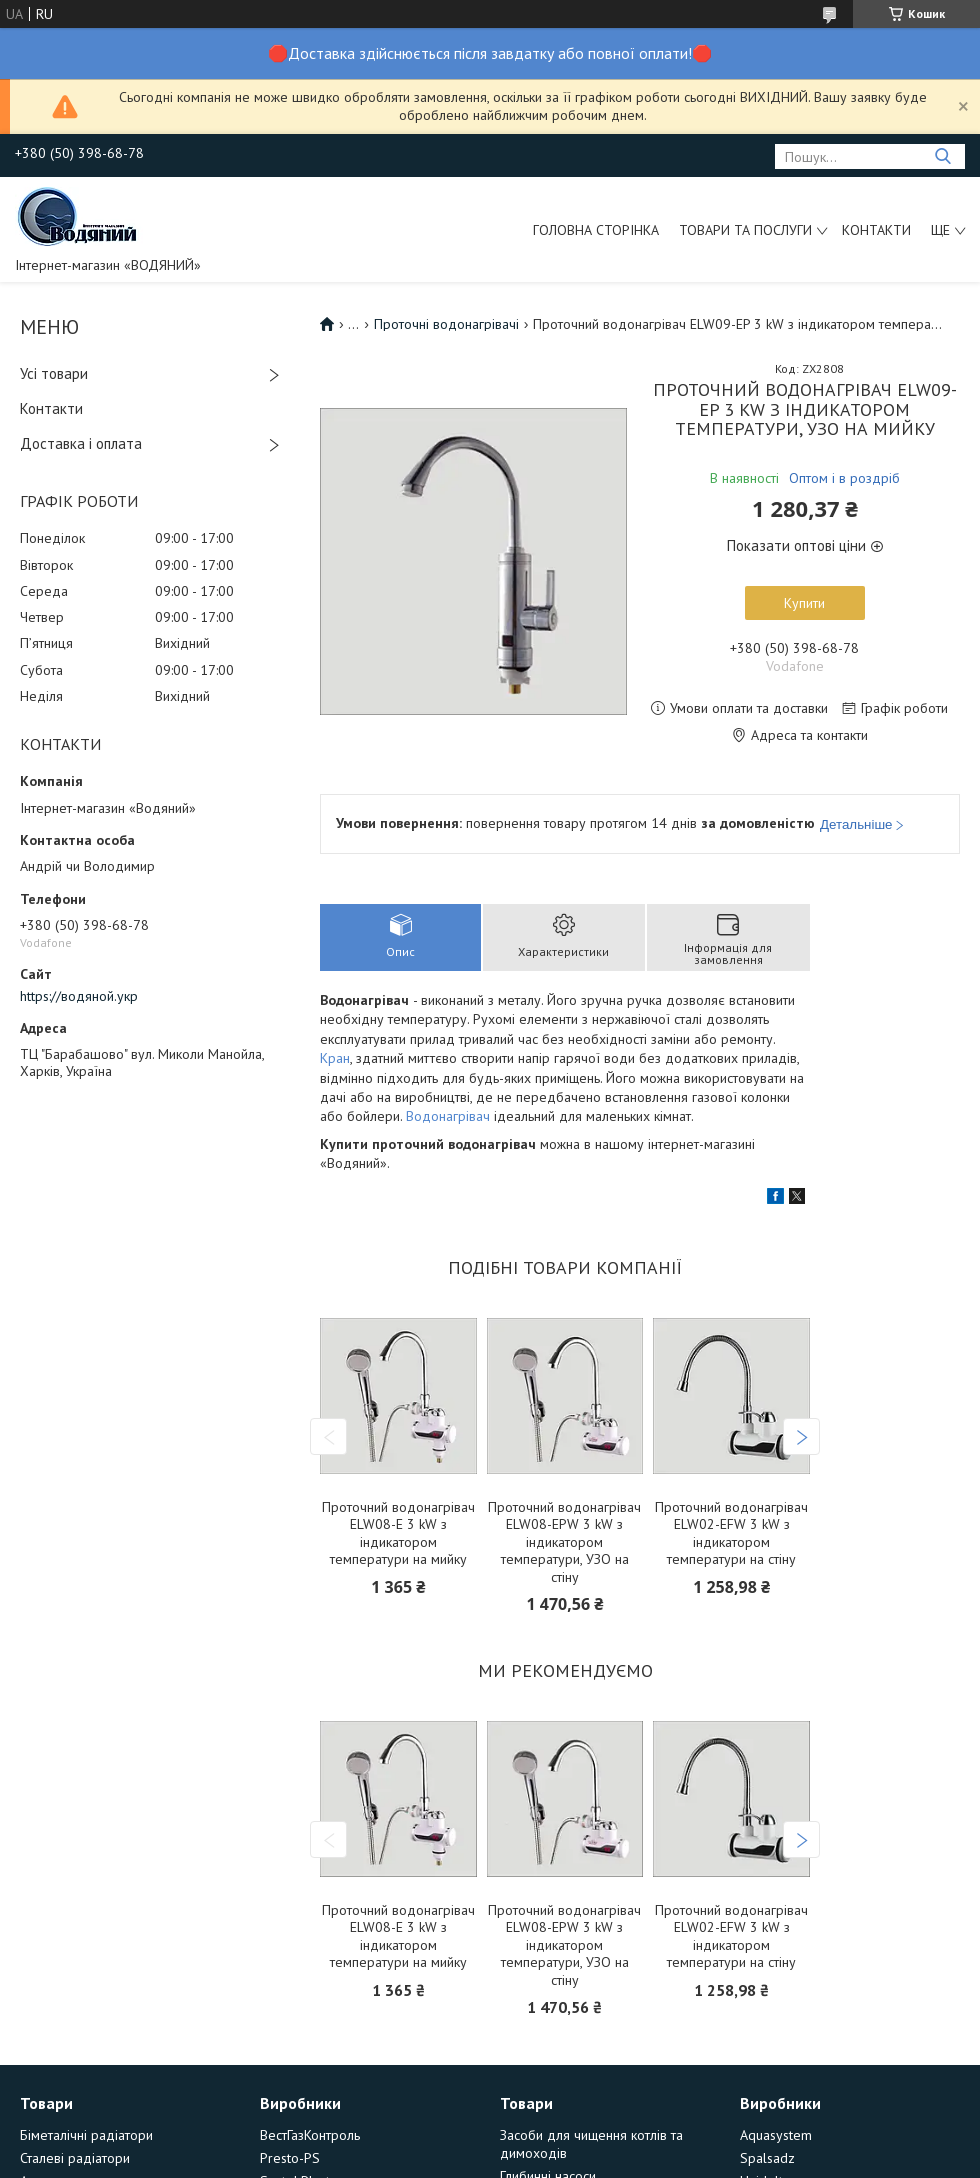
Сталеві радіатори (75, 2158)
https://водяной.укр (79, 996)
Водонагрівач (448, 1116)
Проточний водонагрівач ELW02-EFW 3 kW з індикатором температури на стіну (731, 1534)
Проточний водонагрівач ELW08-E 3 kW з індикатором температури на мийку (398, 1534)
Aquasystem (776, 2135)
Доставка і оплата (81, 443)
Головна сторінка (596, 230)
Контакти (876, 230)
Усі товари (54, 373)
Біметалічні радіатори (86, 2135)
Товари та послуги (745, 230)
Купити (804, 603)
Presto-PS (290, 2158)
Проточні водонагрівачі (446, 324)
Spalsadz (767, 2158)
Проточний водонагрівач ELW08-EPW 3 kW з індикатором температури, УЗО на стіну (564, 1542)
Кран (335, 1058)
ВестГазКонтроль (310, 2135)
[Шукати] (942, 156)
